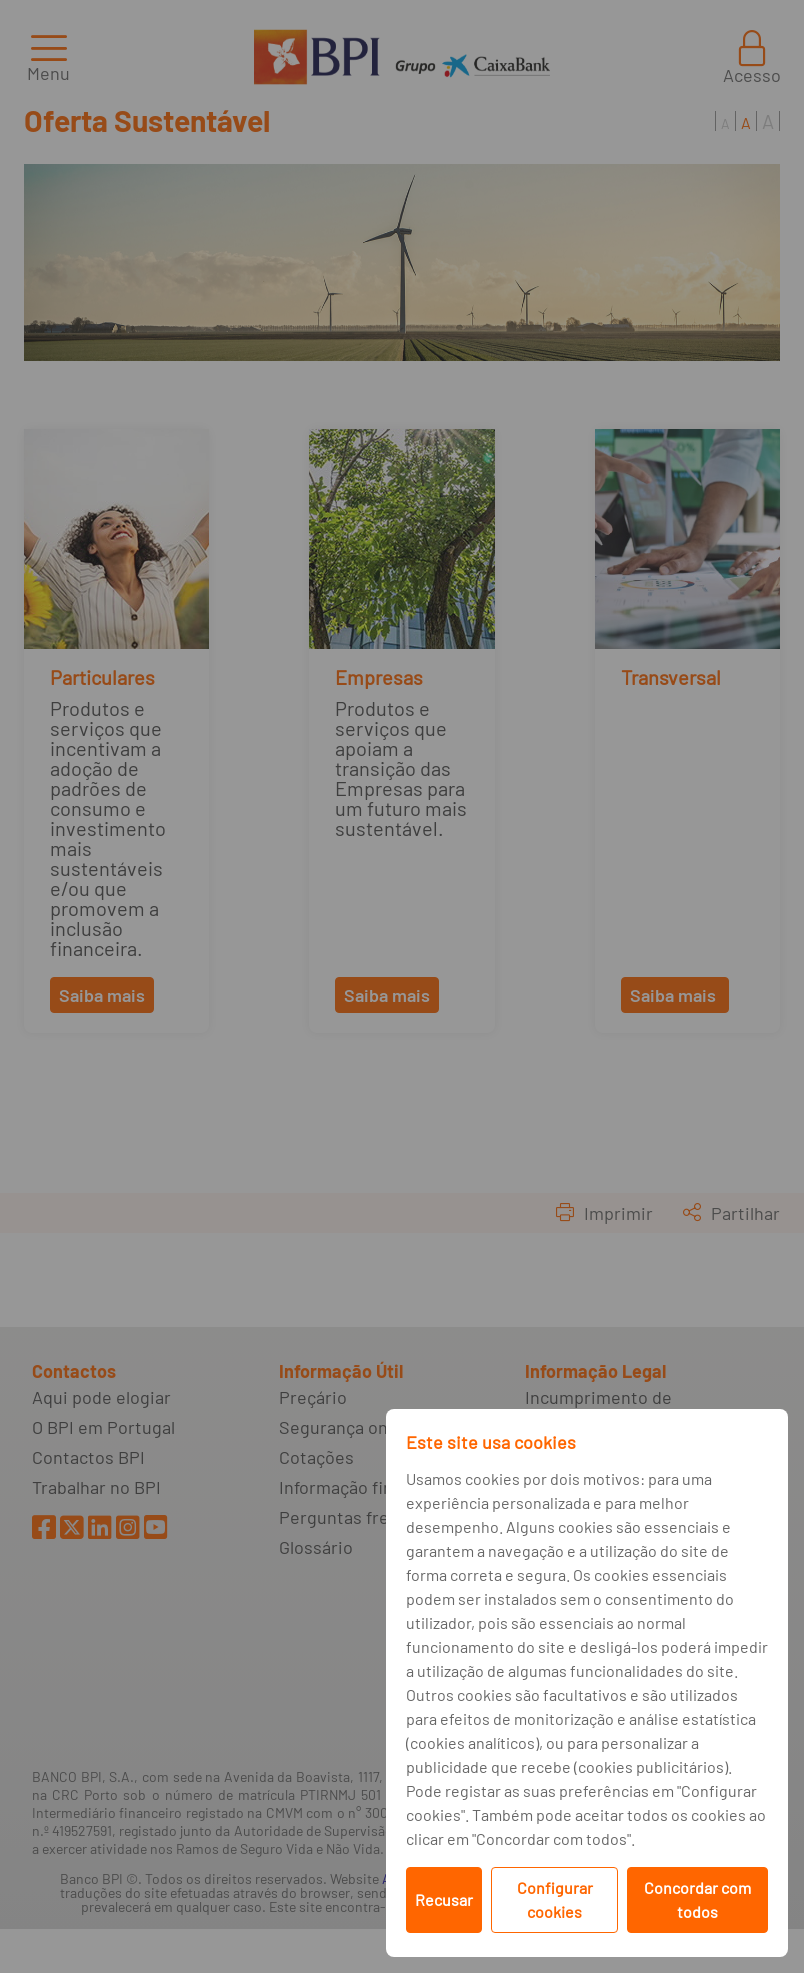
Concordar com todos (697, 1899)
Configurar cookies (555, 1899)
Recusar (444, 1899)
